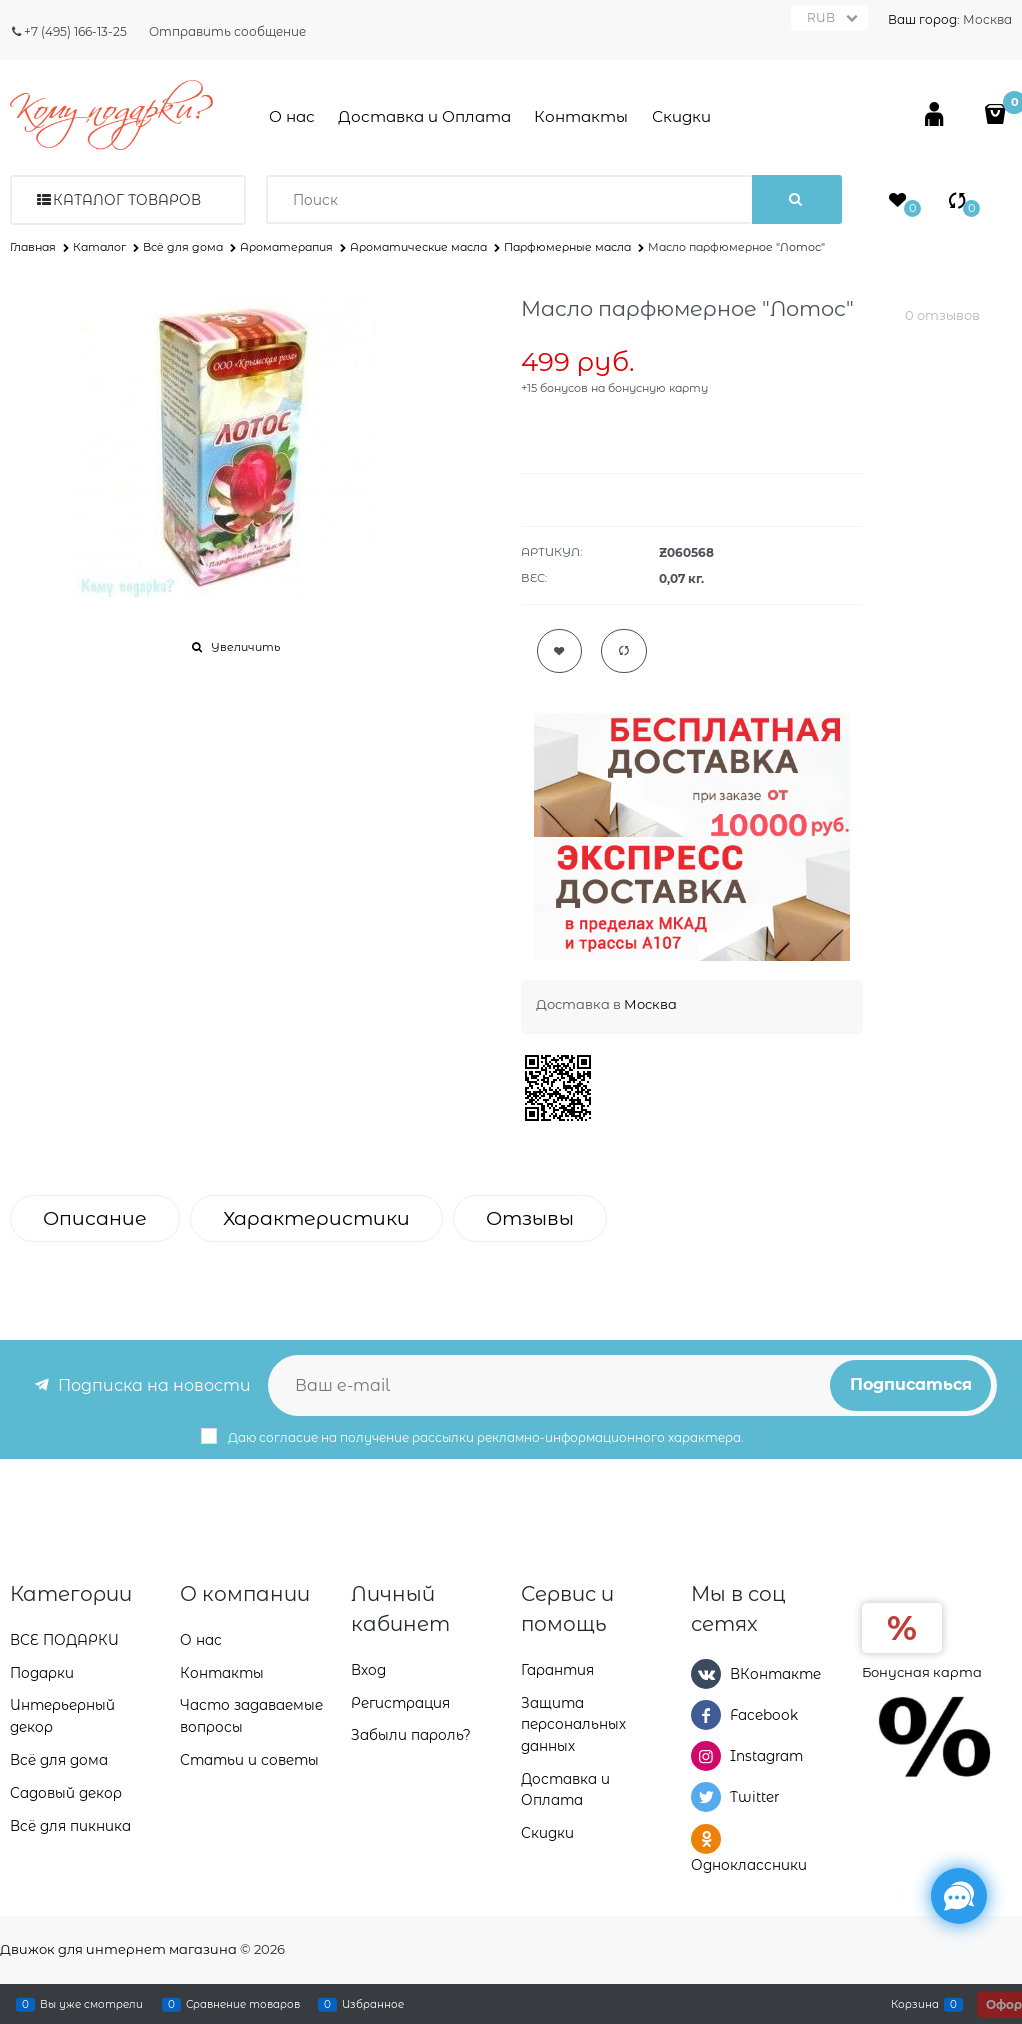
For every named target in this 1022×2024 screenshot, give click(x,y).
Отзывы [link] (530, 1218)
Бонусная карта (922, 1672)
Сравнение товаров (243, 2004)
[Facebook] (706, 1715)
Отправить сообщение (227, 31)
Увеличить (245, 647)
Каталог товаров (127, 200)
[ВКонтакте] (706, 1674)
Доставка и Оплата (424, 116)
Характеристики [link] (316, 1218)
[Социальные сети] (959, 1896)
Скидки (681, 116)
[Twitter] (706, 1797)
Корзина (915, 2004)
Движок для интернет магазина (118, 1949)
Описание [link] (95, 1218)
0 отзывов (942, 315)
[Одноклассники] (706, 1839)
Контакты (581, 116)
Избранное (373, 2004)
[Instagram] (706, 1756)
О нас (292, 116)
